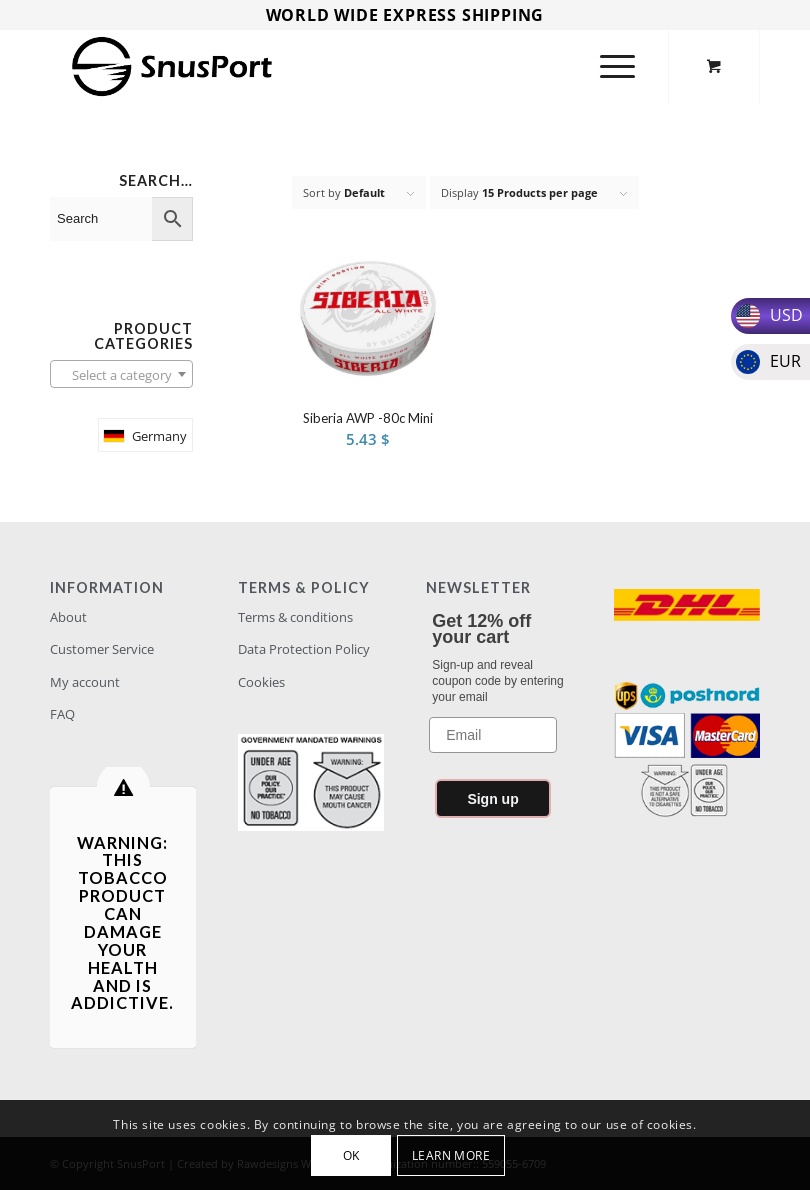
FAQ (62, 714)
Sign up (492, 799)
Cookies (261, 682)
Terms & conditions (295, 617)
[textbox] (121, 375)
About (68, 617)
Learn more (451, 1155)
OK (351, 1155)
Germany (159, 436)
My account (85, 682)
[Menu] (612, 66)
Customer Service (102, 649)
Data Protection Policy (304, 649)
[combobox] (121, 374)
